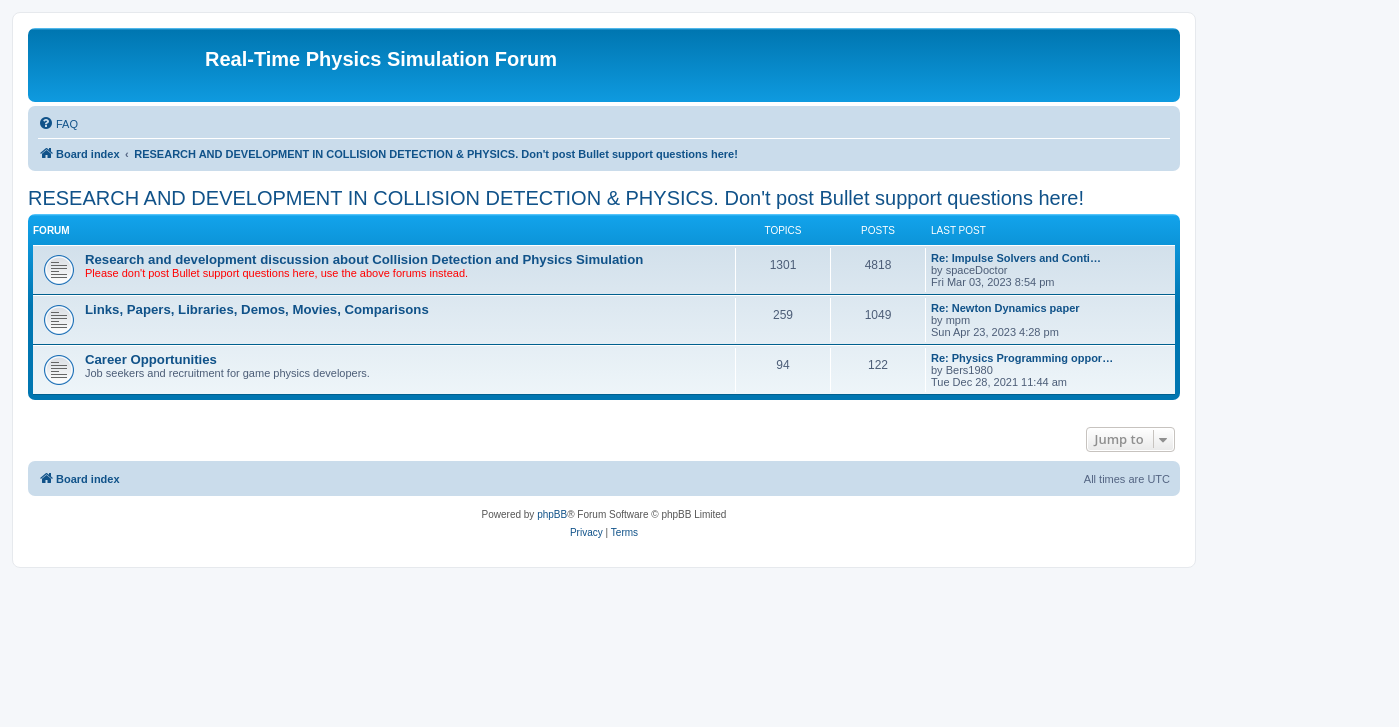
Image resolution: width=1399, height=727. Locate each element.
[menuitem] (58, 124)
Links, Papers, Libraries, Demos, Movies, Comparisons (257, 309)
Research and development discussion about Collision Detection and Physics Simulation (364, 259)
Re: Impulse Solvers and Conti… (1016, 258)
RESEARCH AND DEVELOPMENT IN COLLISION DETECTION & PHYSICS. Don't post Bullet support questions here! (556, 198)
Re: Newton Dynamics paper (1005, 308)
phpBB (552, 514)
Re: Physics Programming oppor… (1022, 358)
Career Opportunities (151, 359)
